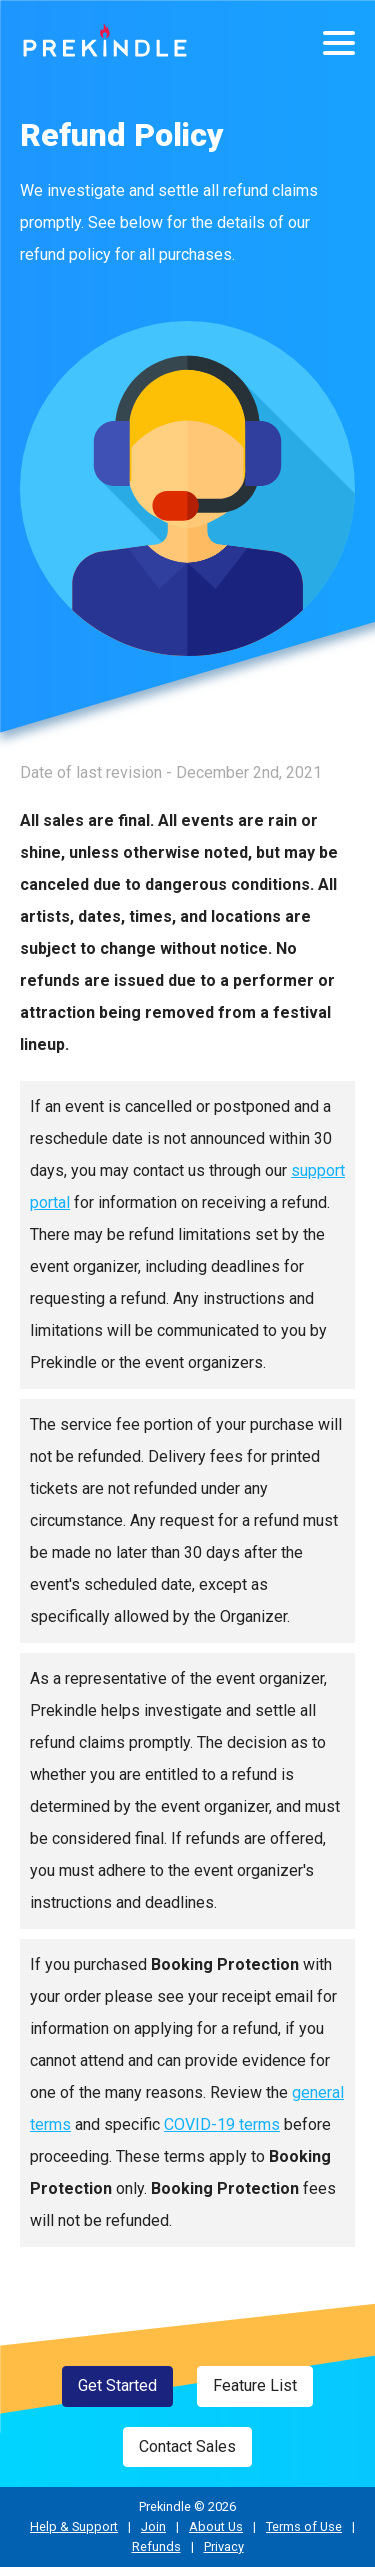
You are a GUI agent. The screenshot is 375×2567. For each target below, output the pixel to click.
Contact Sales (187, 2446)
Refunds (156, 2546)
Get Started (117, 2385)
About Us (216, 2526)
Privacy (224, 2546)
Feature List (255, 2385)
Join (153, 2526)
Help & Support (74, 2526)
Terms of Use (304, 2526)
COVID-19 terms (222, 2124)
